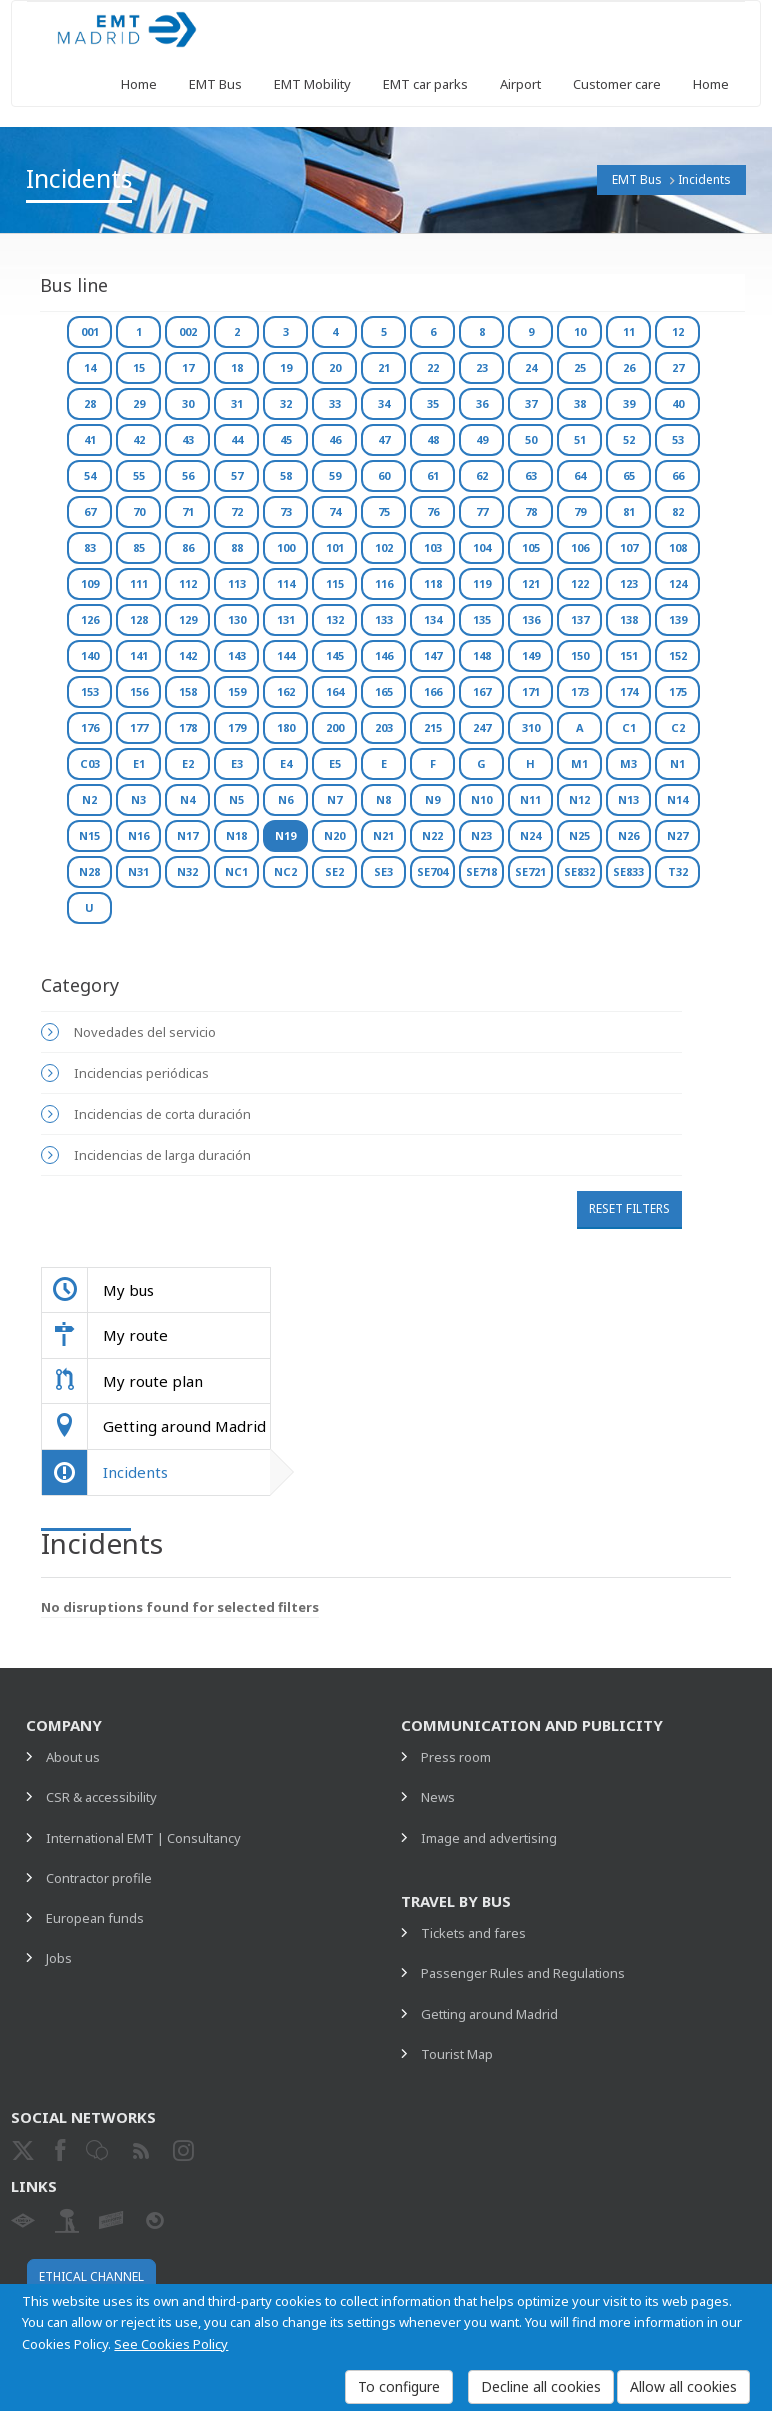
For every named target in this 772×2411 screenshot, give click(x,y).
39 (629, 403)
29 (139, 403)
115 (335, 583)
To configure (399, 2386)
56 (188, 475)
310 (531, 727)
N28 (89, 871)
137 (580, 619)
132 (335, 619)
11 (629, 331)
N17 (187, 835)
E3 (237, 763)
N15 (89, 835)
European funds (95, 1918)
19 (286, 367)
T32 (678, 871)
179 (237, 727)
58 (286, 475)
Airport (520, 84)
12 (678, 331)
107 (629, 547)
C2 (678, 727)
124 (678, 583)
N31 (138, 871)
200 (335, 727)
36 (482, 403)
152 (678, 655)
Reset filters (629, 1208)
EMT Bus (215, 84)
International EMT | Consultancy (143, 1838)
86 (188, 547)
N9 (432, 799)
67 (90, 511)
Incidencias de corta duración (162, 1114)
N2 (89, 799)
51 (580, 439)
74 (335, 511)
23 (482, 367)
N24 (530, 835)
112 (188, 583)
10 (580, 331)
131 (286, 619)
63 (531, 475)
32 (286, 403)
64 (580, 475)
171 (531, 691)
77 (482, 511)
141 (139, 655)
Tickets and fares (473, 1933)
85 (139, 547)
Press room (456, 1757)
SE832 (579, 871)
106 (580, 547)
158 (188, 691)
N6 (285, 799)
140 (90, 655)
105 (531, 547)
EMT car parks (425, 84)
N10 (481, 799)
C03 (90, 763)
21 (384, 367)
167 (482, 691)
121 (531, 583)
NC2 (285, 871)
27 (678, 367)
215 (433, 727)
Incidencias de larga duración (162, 1155)
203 (384, 727)
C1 (629, 727)
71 (188, 511)
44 (237, 439)
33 (335, 403)
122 (580, 583)
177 (139, 727)
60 (384, 475)
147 (433, 655)
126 (90, 619)
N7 (334, 799)
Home (139, 84)
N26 (628, 835)
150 (580, 655)
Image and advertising (489, 1838)
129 (188, 619)
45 (286, 439)
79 (580, 511)
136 (531, 619)
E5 (335, 763)
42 (139, 439)
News (438, 1797)
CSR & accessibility (101, 1797)
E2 (188, 763)
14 (90, 367)
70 (139, 511)
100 (286, 547)
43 (188, 439)
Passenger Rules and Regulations (523, 1973)
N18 (236, 835)
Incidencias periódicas (141, 1073)
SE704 (432, 871)
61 (433, 475)
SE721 (530, 871)
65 (629, 475)
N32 (187, 871)
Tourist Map (457, 2054)
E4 (286, 763)
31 (237, 403)
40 (678, 403)
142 (188, 655)
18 (237, 367)
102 (384, 547)
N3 (138, 799)
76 (433, 511)
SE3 (383, 871)
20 (335, 367)
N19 (285, 835)
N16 (138, 835)
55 (139, 475)
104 (482, 547)
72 (237, 511)
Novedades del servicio (145, 1032)
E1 (139, 763)
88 (237, 547)
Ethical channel (91, 2276)
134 (433, 619)
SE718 (481, 871)
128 (139, 619)
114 (286, 583)
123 (629, 583)
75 (384, 511)
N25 (579, 835)
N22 (432, 835)
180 (286, 727)
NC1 (236, 871)
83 (90, 547)
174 (629, 691)
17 (188, 367)
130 (237, 619)
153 (90, 691)
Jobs (59, 1958)
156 (139, 691)
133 (384, 619)
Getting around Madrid (489, 2014)
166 (433, 691)
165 (384, 691)
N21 (383, 835)
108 (678, 547)
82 (678, 511)
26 (629, 367)
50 (531, 439)
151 (629, 655)
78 (531, 511)
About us (73, 1757)
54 (90, 475)
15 (139, 367)
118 (433, 583)
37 (531, 403)
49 (482, 439)
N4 (187, 799)
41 (90, 439)
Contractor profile (99, 1878)
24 (531, 367)
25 (580, 367)
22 (433, 367)
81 (629, 511)
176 (90, 727)
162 (286, 691)
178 (188, 727)
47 (384, 439)
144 (286, 655)
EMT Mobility (312, 84)
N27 (677, 835)
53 (678, 439)
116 (384, 583)
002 (188, 331)
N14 (677, 799)
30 (188, 403)
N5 (236, 799)
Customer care (617, 84)
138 (629, 619)
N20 (334, 835)
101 (335, 547)
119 (482, 583)
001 (90, 331)
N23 (481, 835)
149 (531, 655)
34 (384, 403)
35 (433, 403)
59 (335, 475)
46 (335, 439)
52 (629, 439)
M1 (579, 763)
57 (237, 475)
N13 (628, 799)
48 (433, 439)
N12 (579, 799)
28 (90, 403)
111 (139, 583)
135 (482, 619)
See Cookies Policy (171, 2344)
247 (482, 727)
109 (90, 583)
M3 (628, 763)
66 (678, 475)
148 (482, 655)
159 (237, 691)
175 (678, 691)
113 (237, 583)
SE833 (628, 871)
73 (286, 511)
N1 (677, 763)
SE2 (334, 871)
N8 (383, 799)
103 (433, 547)
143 (237, 655)
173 (580, 691)
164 (335, 691)
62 (482, 475)
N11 (530, 799)
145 (335, 655)
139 (678, 619)
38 (580, 403)
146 (384, 655)
